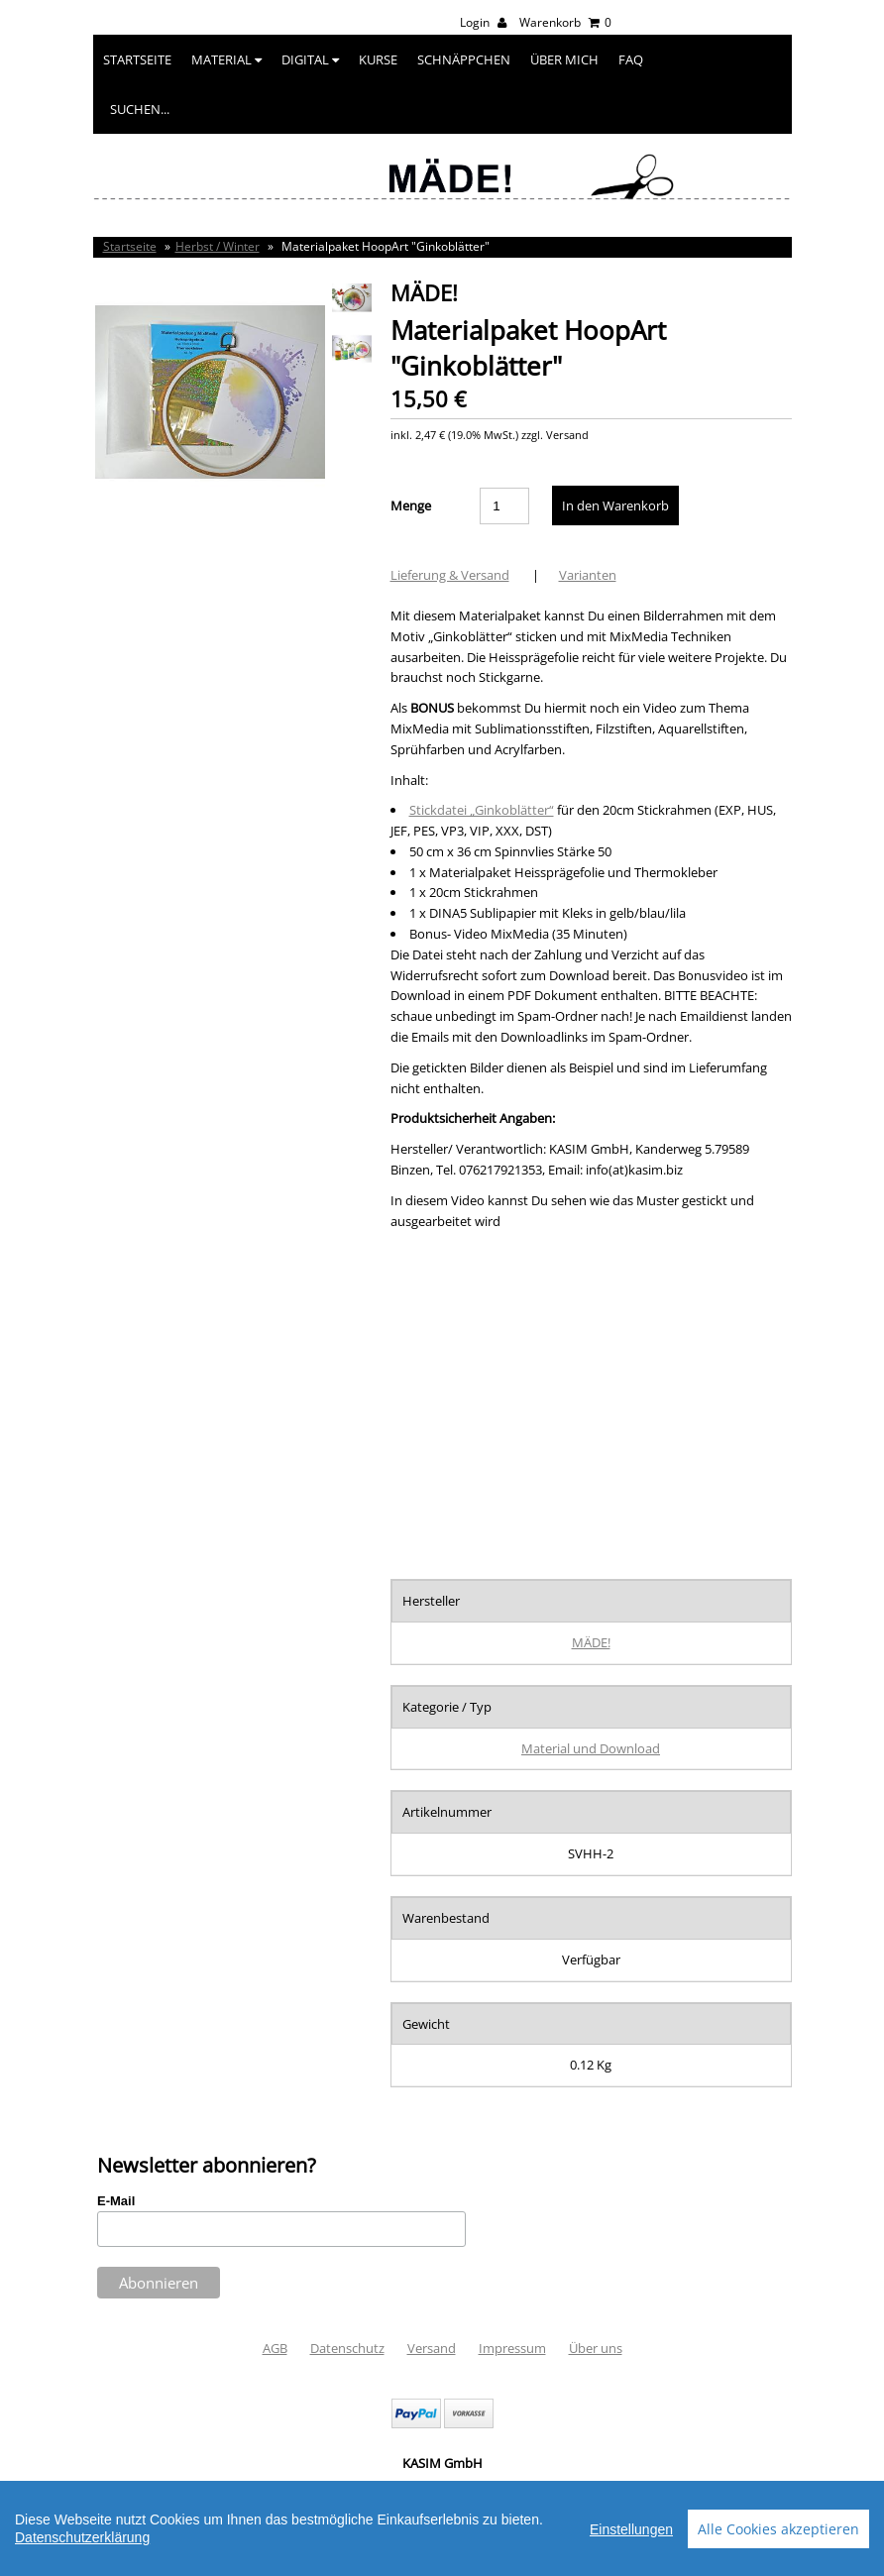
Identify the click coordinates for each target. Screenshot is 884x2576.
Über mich (564, 59)
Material (226, 59)
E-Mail (116, 2200)
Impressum (512, 2348)
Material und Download (590, 1748)
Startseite (137, 59)
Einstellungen (631, 2529)
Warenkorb (565, 22)
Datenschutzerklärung (82, 2537)
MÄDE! (591, 1642)
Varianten (587, 575)
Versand (431, 2348)
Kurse (378, 59)
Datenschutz (347, 2348)
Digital (310, 59)
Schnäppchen (463, 59)
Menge (410, 505)
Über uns (595, 2348)
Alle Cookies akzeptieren (778, 2529)
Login (483, 22)
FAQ (630, 59)
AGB (275, 2348)
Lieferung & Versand (449, 575)
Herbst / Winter (217, 246)
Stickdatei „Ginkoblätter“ (481, 810)
